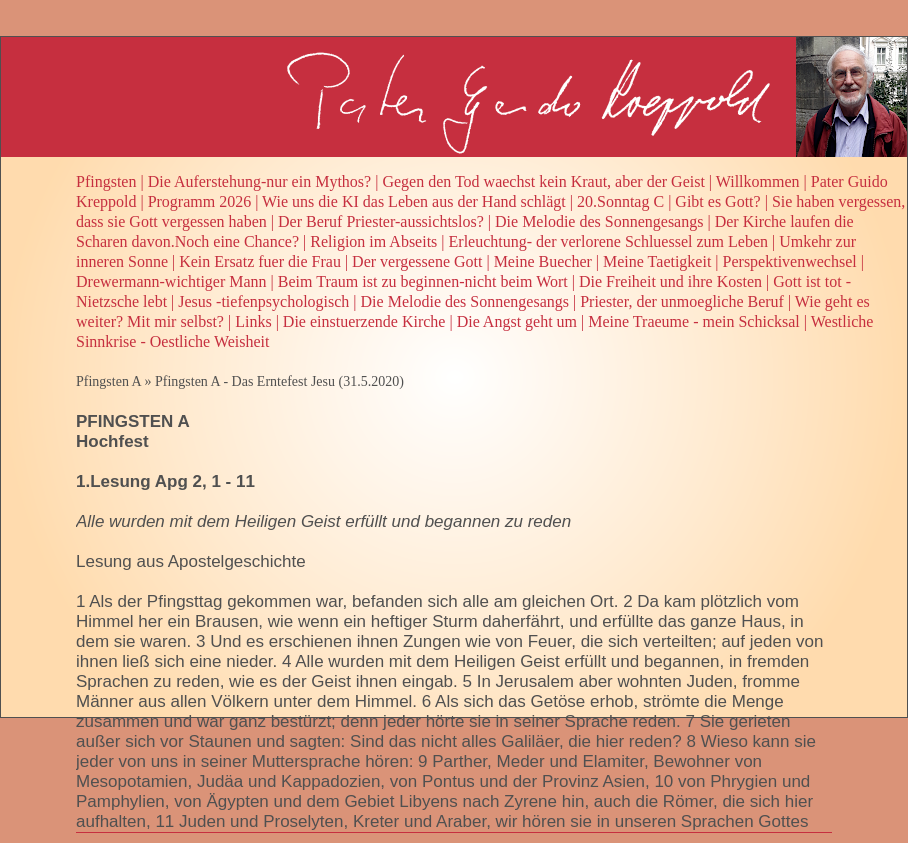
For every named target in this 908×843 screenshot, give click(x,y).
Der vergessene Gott (417, 261)
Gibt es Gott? (717, 201)
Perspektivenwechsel (790, 261)
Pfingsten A (108, 381)
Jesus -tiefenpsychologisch (263, 301)
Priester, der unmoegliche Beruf (682, 301)
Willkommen (758, 181)
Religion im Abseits (373, 241)
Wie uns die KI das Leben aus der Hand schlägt (414, 201)
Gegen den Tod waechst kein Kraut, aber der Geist (543, 181)
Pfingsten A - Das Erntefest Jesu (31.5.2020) (279, 381)
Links (253, 321)
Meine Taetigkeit (657, 261)
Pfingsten (106, 181)
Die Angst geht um (517, 321)
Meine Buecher (543, 261)
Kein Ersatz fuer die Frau (260, 261)
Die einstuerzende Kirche (364, 321)
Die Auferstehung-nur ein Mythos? (260, 181)
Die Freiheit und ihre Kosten (670, 281)
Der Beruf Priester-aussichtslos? (381, 221)
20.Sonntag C (620, 201)
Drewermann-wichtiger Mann (171, 281)
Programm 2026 (200, 201)
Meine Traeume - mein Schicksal (694, 321)
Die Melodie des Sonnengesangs (599, 221)
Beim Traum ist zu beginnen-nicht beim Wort (423, 281)
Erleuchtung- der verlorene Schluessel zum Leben (608, 241)
